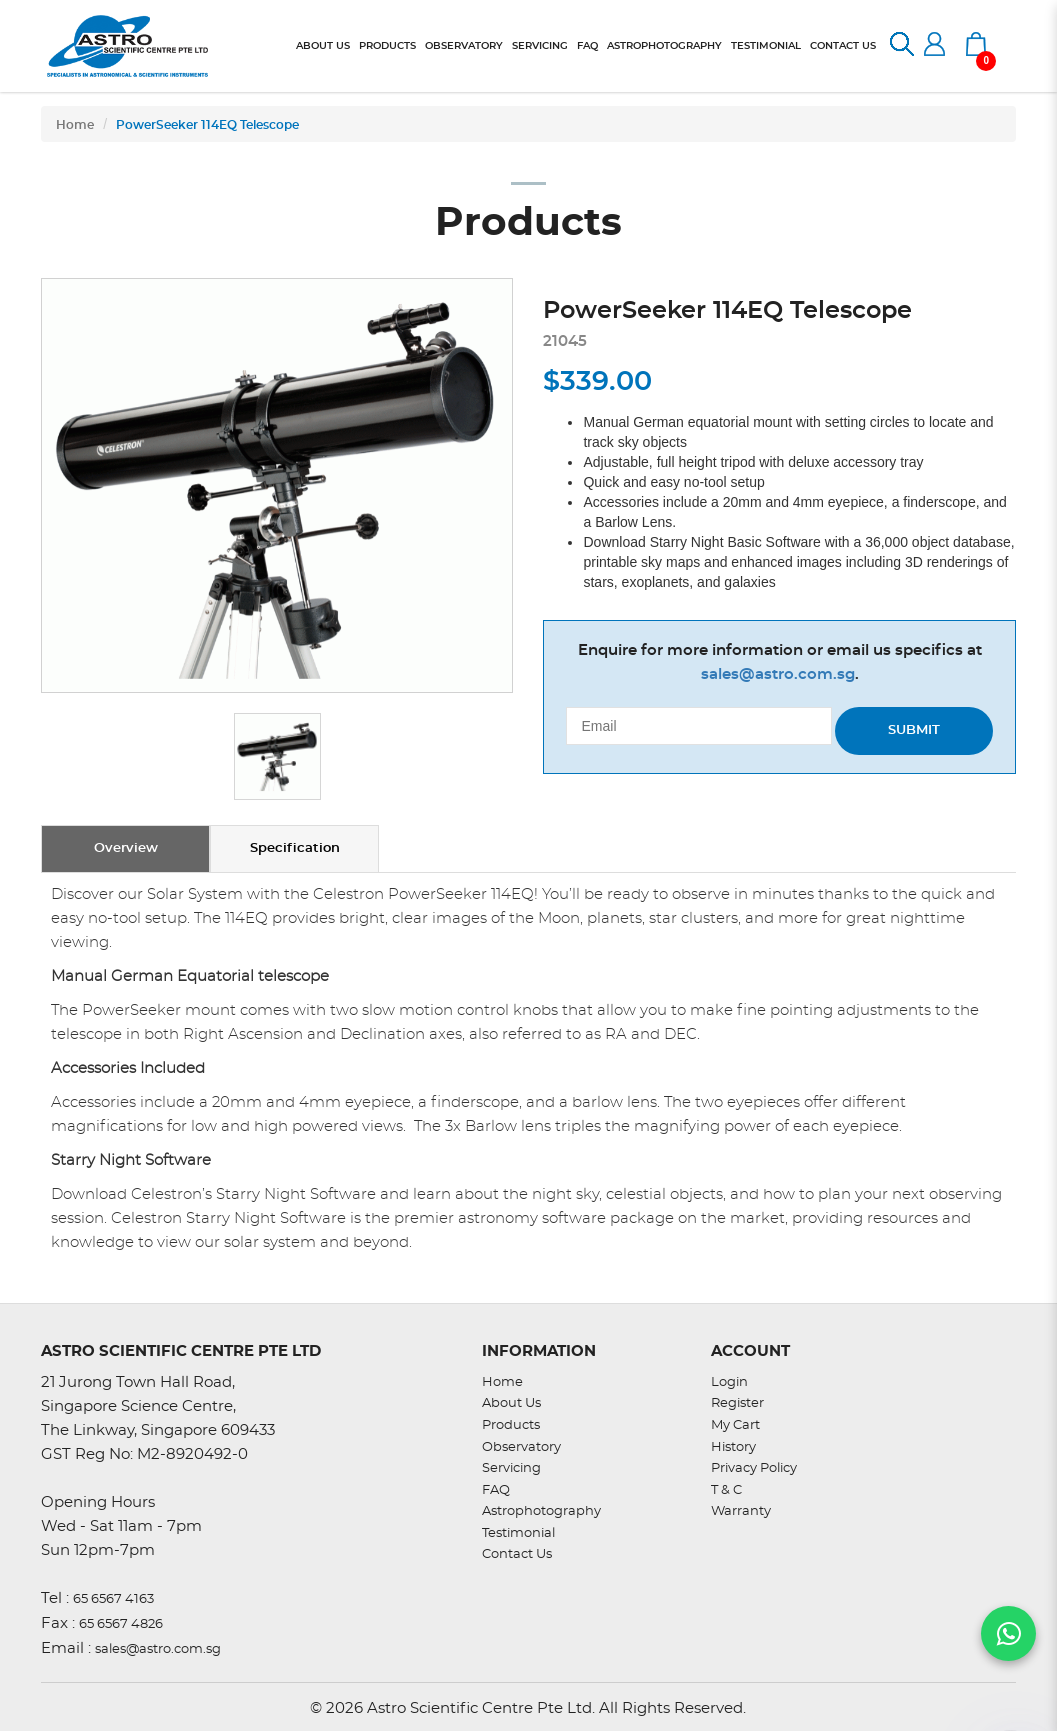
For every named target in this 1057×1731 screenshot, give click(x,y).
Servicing (511, 1468)
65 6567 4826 (121, 1624)
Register (737, 1403)
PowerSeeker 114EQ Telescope (207, 125)
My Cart (735, 1425)
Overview (126, 848)
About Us (511, 1403)
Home (75, 125)
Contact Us (517, 1554)
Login (729, 1382)
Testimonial (518, 1533)
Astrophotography (541, 1511)
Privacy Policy (754, 1468)
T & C (726, 1490)
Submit (914, 730)
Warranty (741, 1511)
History (733, 1447)
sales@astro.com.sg (778, 674)
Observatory (521, 1447)
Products (511, 1425)
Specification (295, 848)
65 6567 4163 (113, 1599)
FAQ (496, 1490)
